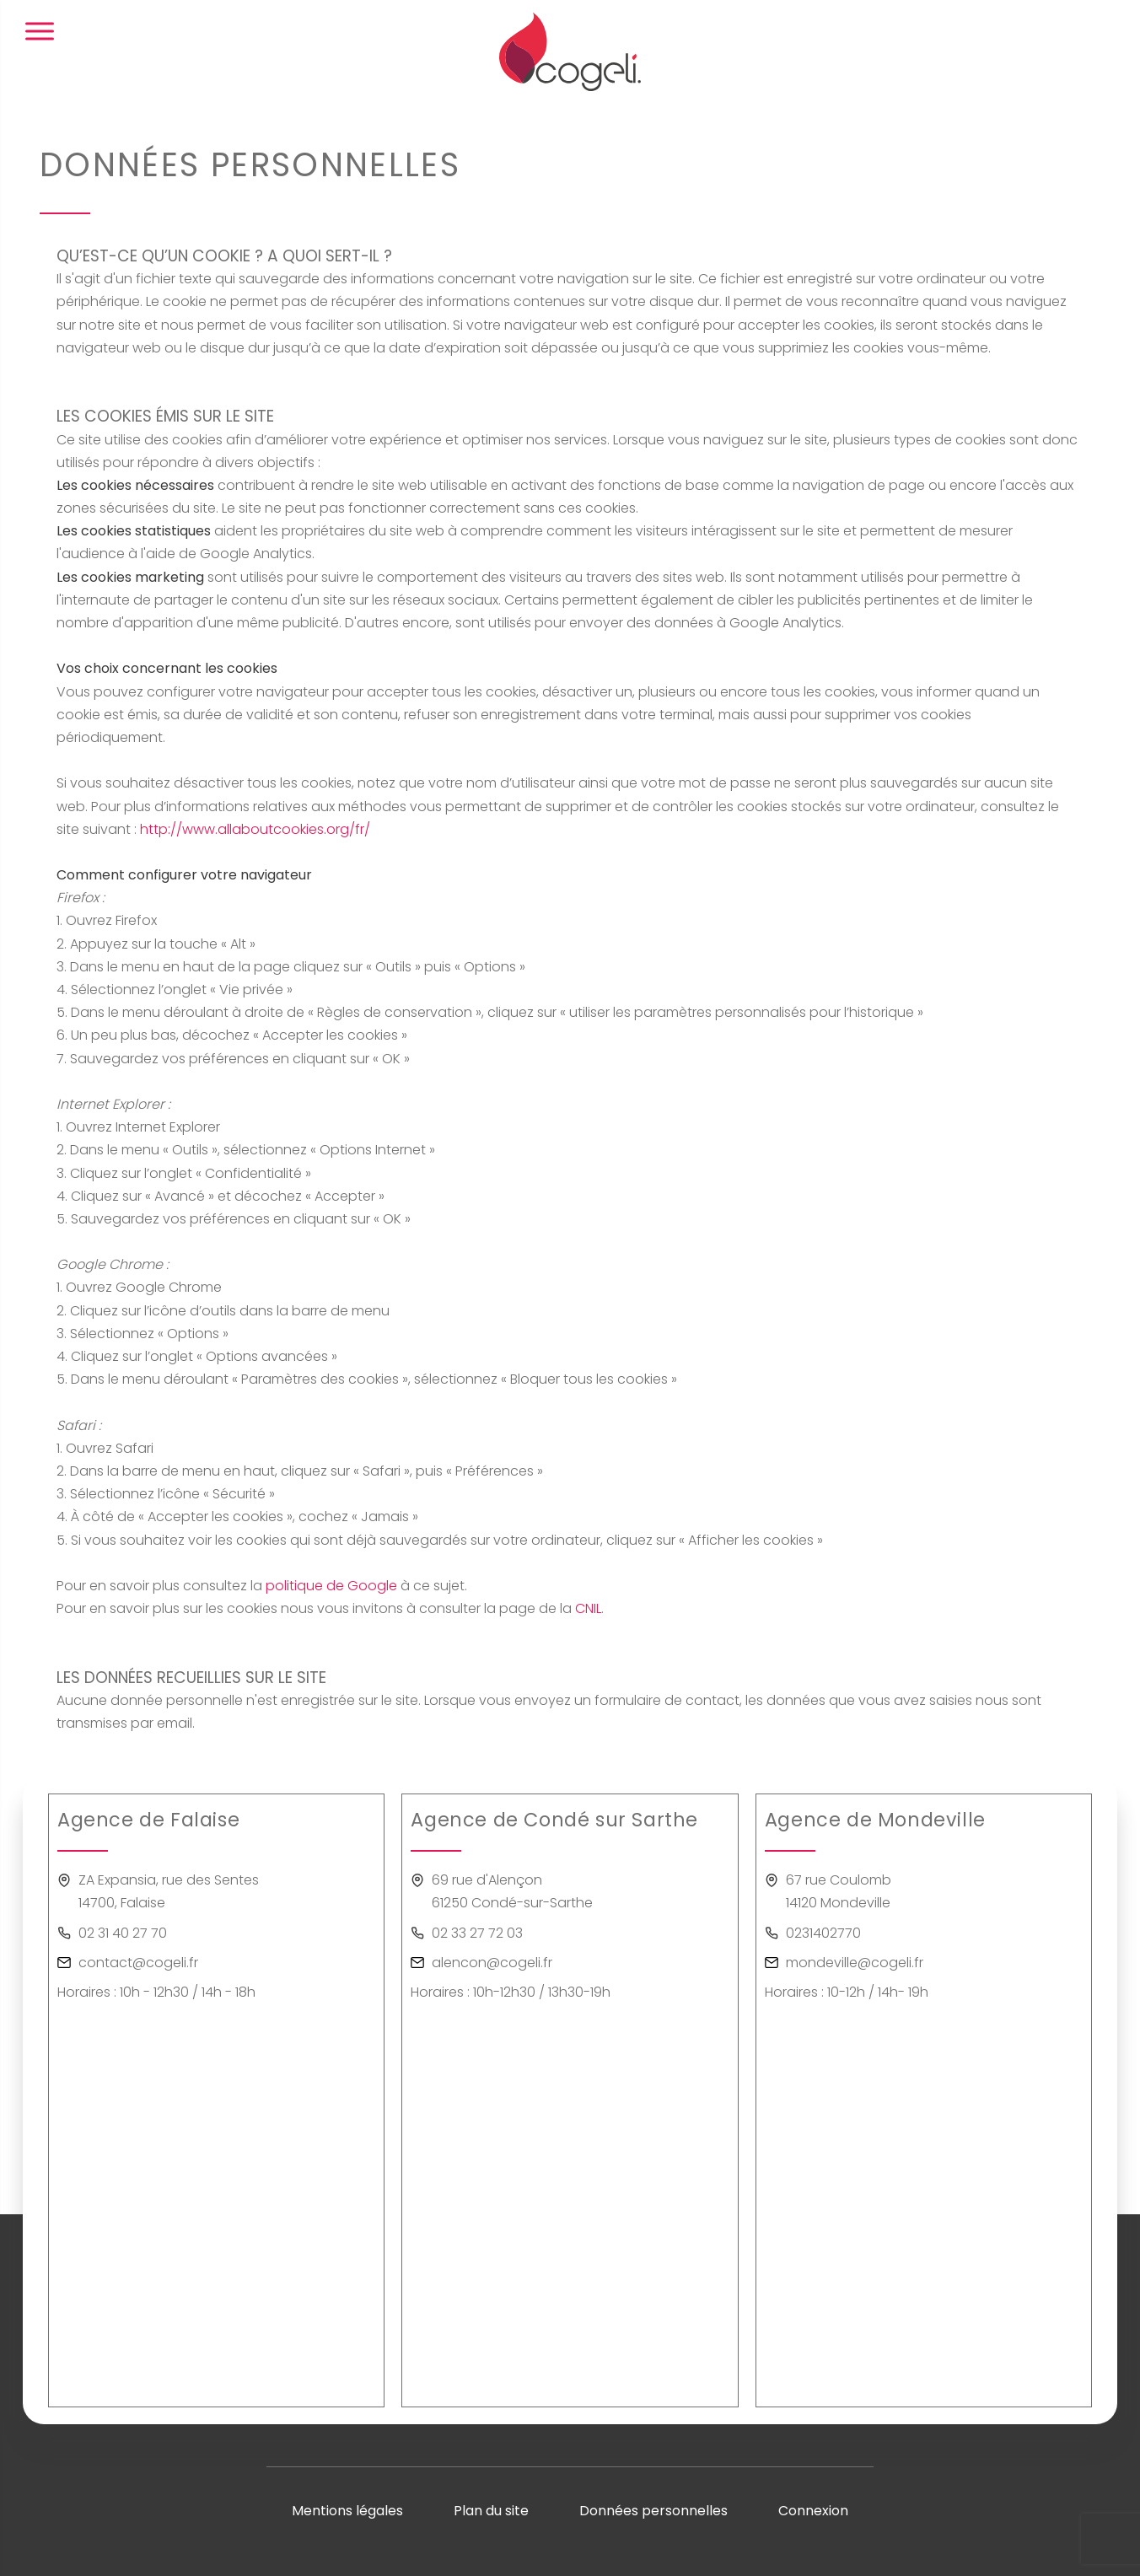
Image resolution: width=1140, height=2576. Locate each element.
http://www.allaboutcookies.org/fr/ (255, 829)
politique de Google (331, 1585)
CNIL (588, 1608)
